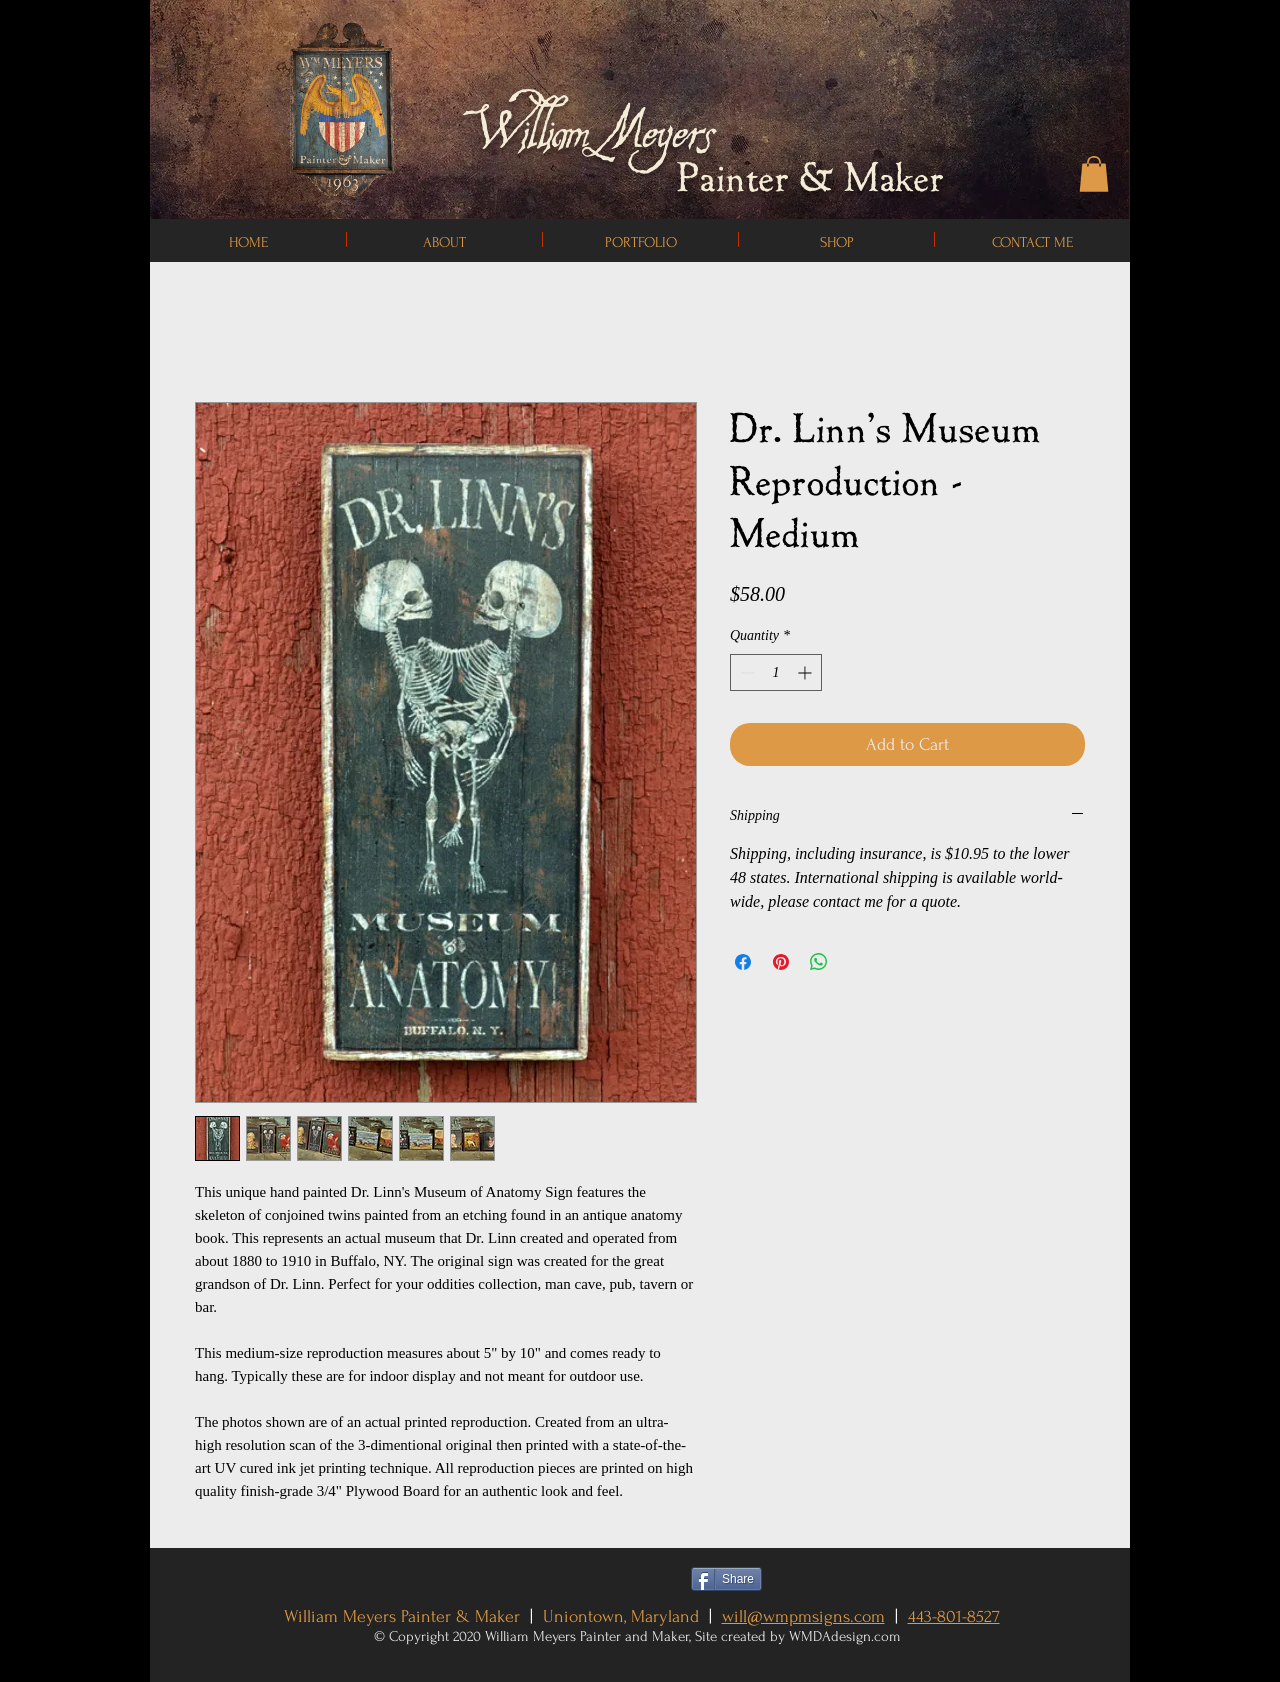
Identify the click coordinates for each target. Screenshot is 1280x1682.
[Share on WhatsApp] (819, 962)
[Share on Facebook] (743, 962)
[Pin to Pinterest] (812, 1579)
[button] (1094, 174)
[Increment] (806, 672)
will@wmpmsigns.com (803, 1616)
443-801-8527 (954, 1616)
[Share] (726, 1579)
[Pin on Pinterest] (781, 962)
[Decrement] (745, 672)
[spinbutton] (776, 672)
